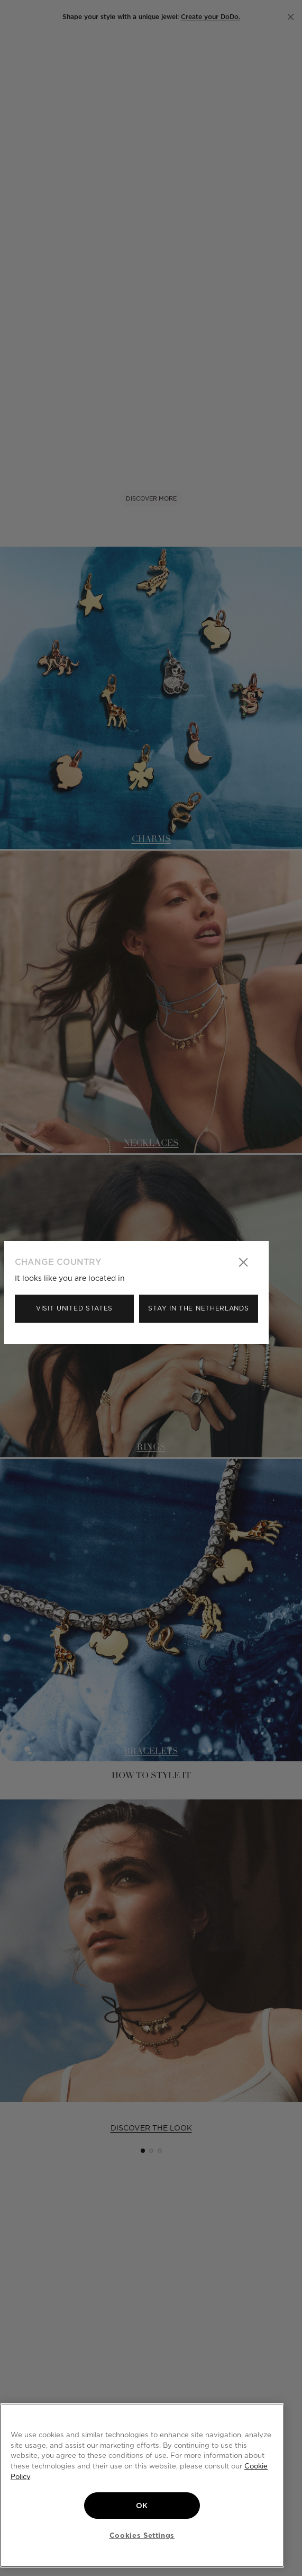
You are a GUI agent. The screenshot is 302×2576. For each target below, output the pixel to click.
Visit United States (74, 1308)
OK (142, 2505)
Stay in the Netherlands (198, 1308)
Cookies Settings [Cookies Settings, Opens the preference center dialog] (142, 2535)
